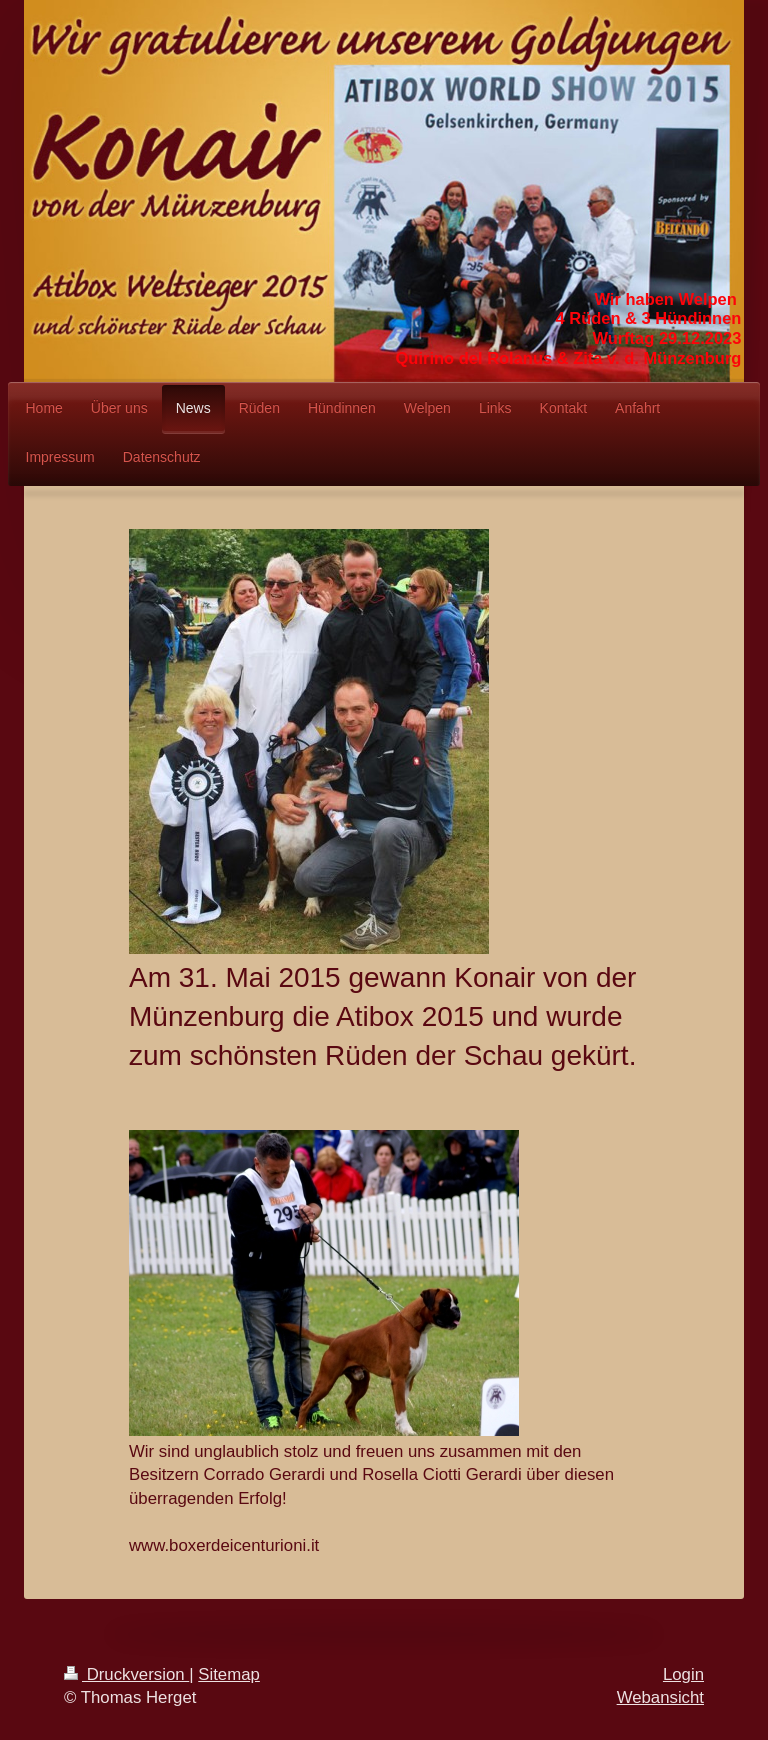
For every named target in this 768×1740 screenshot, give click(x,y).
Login (683, 1674)
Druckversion (126, 1674)
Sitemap (229, 1674)
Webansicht (660, 1697)
